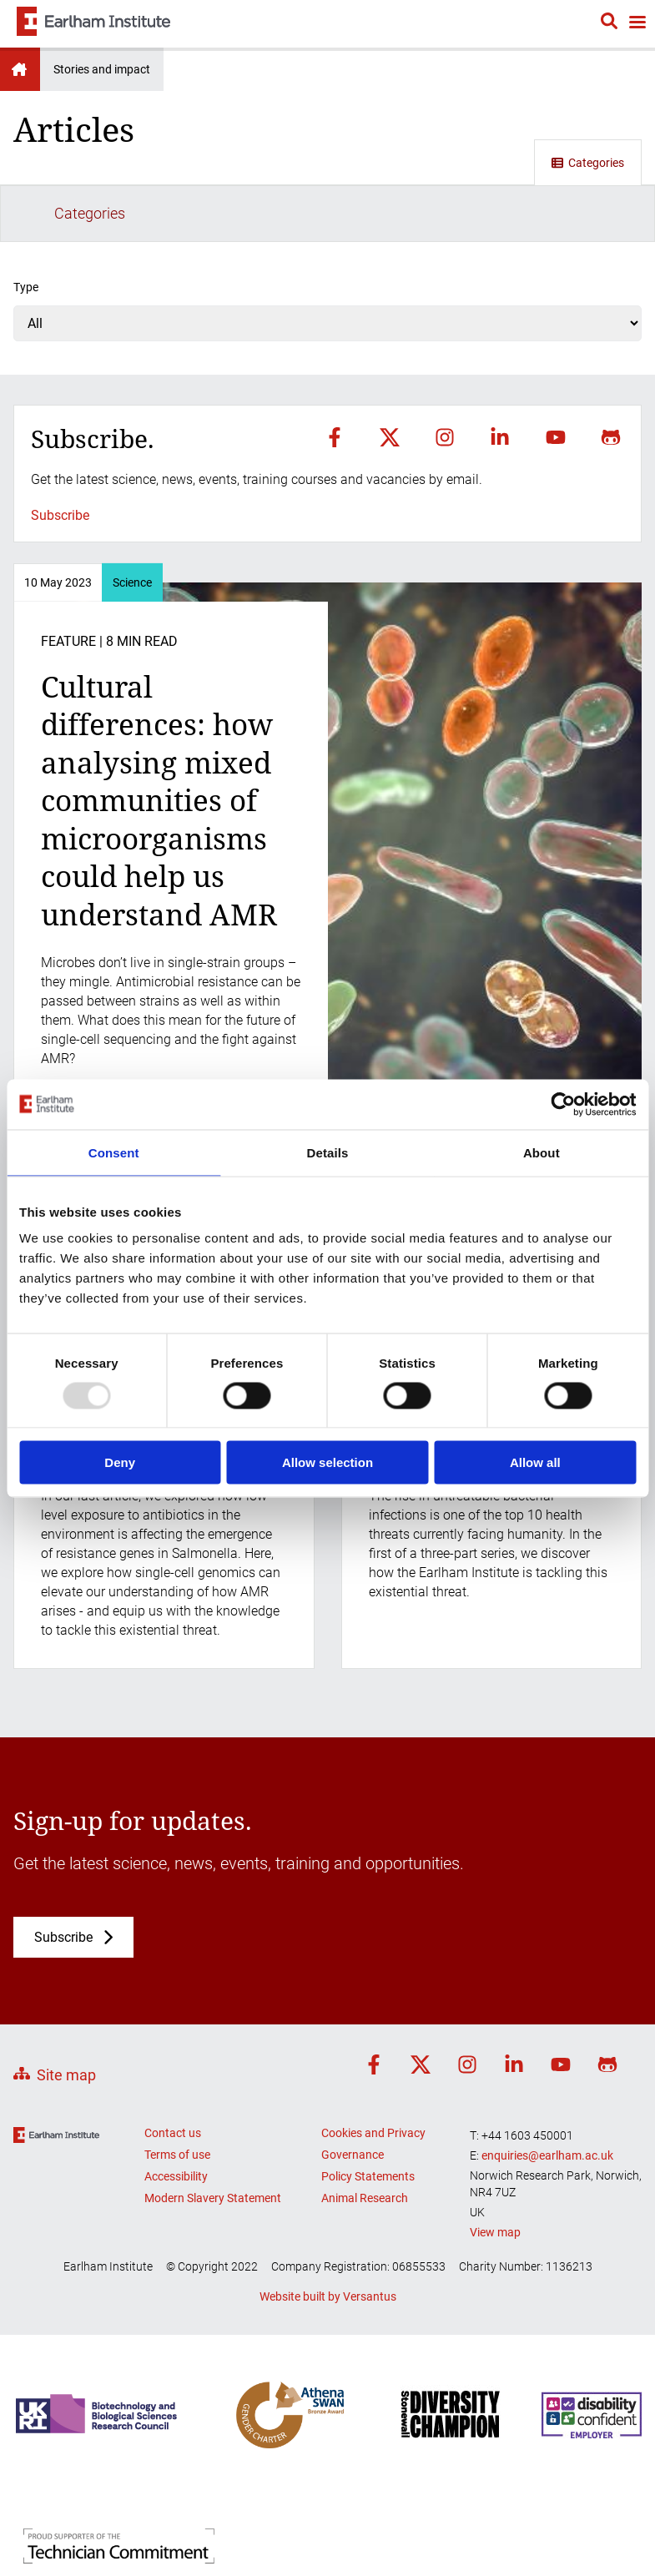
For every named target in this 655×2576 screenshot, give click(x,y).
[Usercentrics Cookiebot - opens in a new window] (563, 1104)
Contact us (172, 2076)
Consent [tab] (113, 1152)
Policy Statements (368, 2119)
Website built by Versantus (327, 2239)
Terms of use (177, 2098)
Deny (119, 1462)
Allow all (535, 1462)
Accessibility (176, 2119)
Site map (66, 2019)
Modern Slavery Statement (212, 2141)
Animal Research (364, 2141)
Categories (588, 162)
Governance (352, 2098)
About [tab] (541, 1152)
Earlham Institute (20, 69)
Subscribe (60, 458)
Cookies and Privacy (373, 2076)
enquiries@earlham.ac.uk (547, 2098)
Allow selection (327, 1462)
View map (495, 2176)
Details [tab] (328, 1152)
